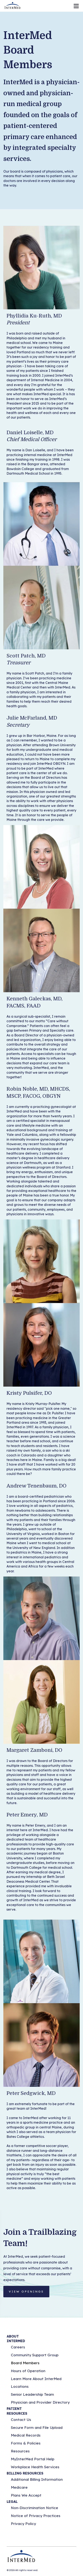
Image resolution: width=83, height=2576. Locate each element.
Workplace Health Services (35, 2467)
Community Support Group (35, 2355)
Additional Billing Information (37, 2479)
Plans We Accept (26, 2495)
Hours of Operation (28, 2371)
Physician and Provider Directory (40, 2402)
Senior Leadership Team (32, 2394)
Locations (20, 2386)
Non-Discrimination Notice (34, 2508)
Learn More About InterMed (36, 2379)
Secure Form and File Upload (37, 2427)
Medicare (19, 2487)
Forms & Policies (26, 2443)
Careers (18, 2347)
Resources (20, 2451)
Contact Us (21, 2419)
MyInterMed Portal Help (32, 2459)
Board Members (25, 2363)
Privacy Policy (23, 2523)
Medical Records (26, 2435)
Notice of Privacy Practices (35, 2515)
